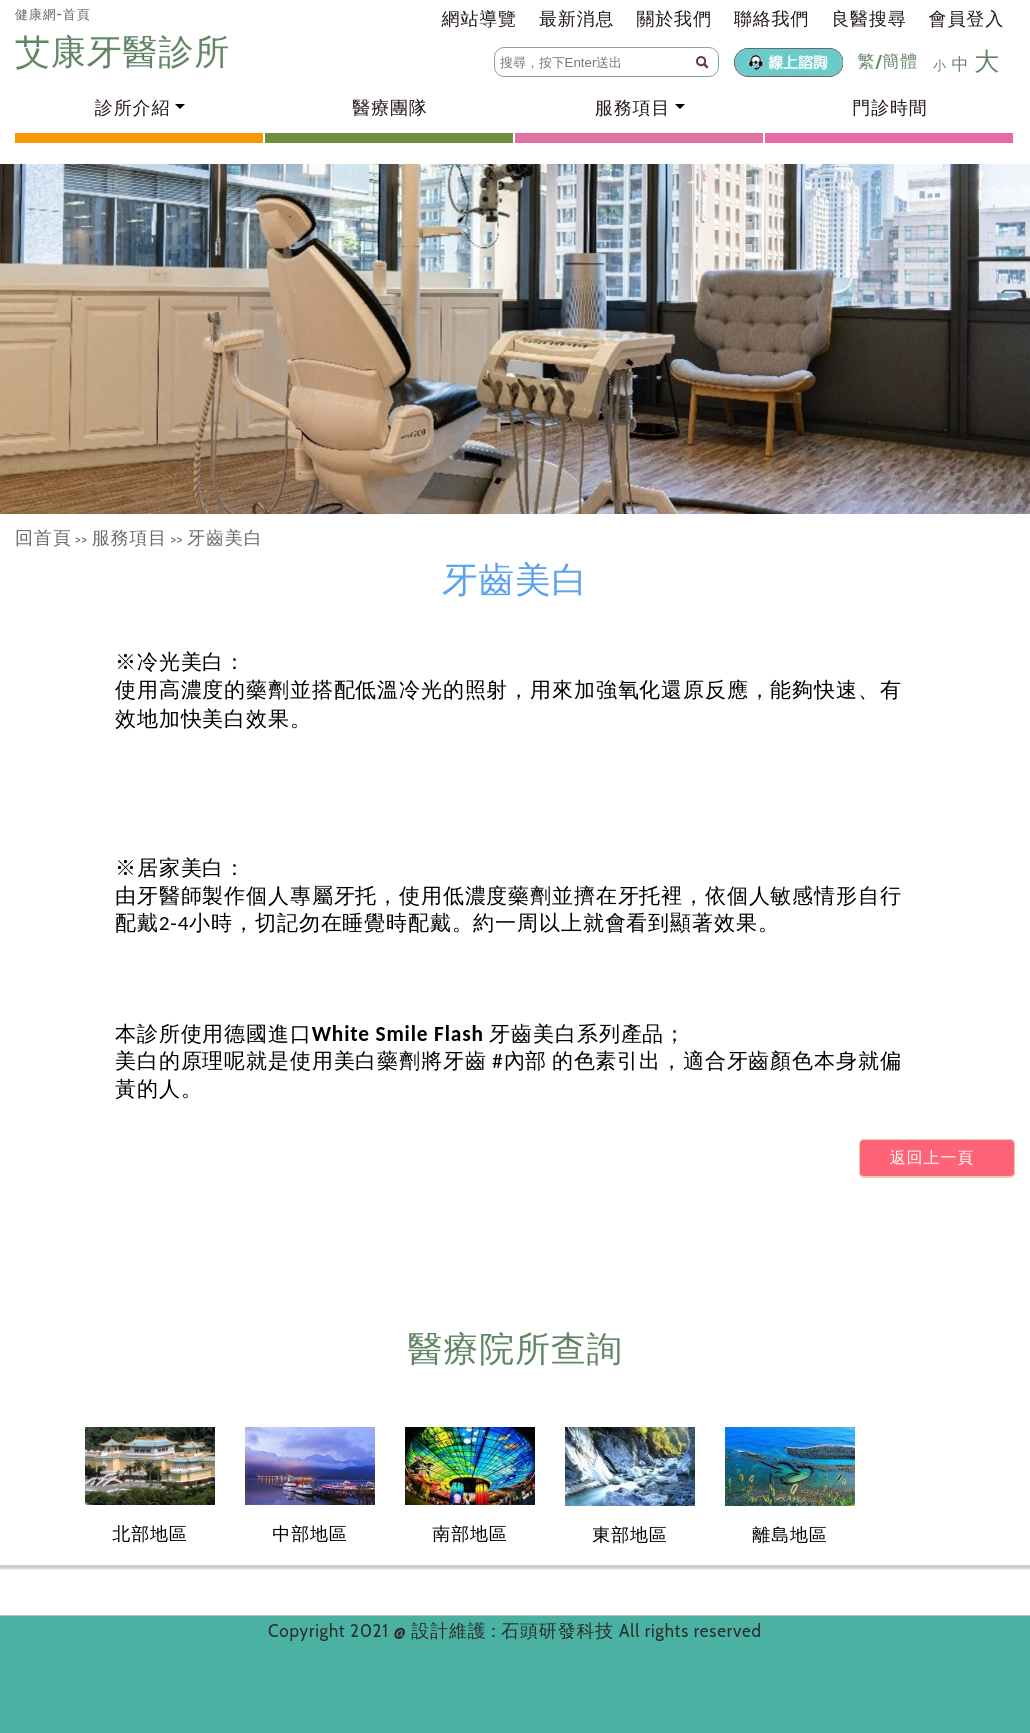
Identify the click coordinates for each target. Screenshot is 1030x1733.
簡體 (900, 61)
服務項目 (129, 538)
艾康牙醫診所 (127, 51)
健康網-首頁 (53, 14)
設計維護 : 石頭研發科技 (515, 1631)
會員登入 (966, 19)
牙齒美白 (224, 538)
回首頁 (43, 538)
